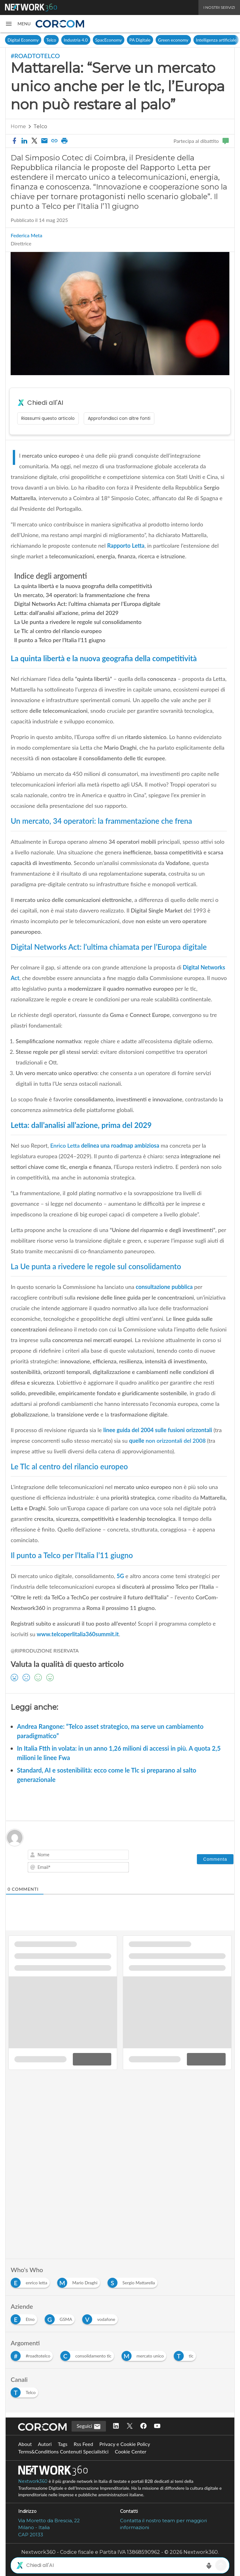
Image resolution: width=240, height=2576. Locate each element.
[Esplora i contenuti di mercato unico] (145, 2354)
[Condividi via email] (44, 141)
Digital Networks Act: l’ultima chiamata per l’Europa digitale (87, 603)
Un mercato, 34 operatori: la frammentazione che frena (82, 594)
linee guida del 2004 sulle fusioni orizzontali (158, 1429)
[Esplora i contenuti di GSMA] (61, 2318)
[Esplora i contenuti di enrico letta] (31, 2281)
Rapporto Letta (126, 545)
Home (18, 126)
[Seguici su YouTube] (157, 2426)
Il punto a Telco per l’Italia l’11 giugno (59, 639)
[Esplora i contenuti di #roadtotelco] (33, 2354)
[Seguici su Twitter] (129, 2426)
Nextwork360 (33, 2481)
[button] (18, 24)
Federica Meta (26, 235)
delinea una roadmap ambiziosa (104, 1145)
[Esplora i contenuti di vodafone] (101, 2318)
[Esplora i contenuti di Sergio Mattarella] (134, 2281)
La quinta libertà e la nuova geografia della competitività (83, 585)
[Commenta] (215, 1859)
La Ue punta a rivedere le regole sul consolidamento (78, 621)
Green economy (173, 40)
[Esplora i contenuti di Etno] (25, 2318)
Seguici (89, 2426)
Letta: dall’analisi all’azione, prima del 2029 (66, 612)
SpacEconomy (108, 40)
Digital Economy (23, 40)
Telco (51, 40)
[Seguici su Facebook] (143, 2426)
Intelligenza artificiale (216, 40)
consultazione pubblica (164, 1286)
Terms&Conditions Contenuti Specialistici (63, 2451)
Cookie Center (130, 2451)
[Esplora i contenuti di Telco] (26, 2391)
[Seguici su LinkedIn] (116, 2426)
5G (120, 1575)
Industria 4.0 (76, 40)
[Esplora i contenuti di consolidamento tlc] (88, 2354)
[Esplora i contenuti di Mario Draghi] (79, 2281)
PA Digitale (139, 40)
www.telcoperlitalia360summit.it (78, 1634)
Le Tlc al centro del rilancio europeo (58, 630)
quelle (168, 1440)
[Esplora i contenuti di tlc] (186, 2354)
